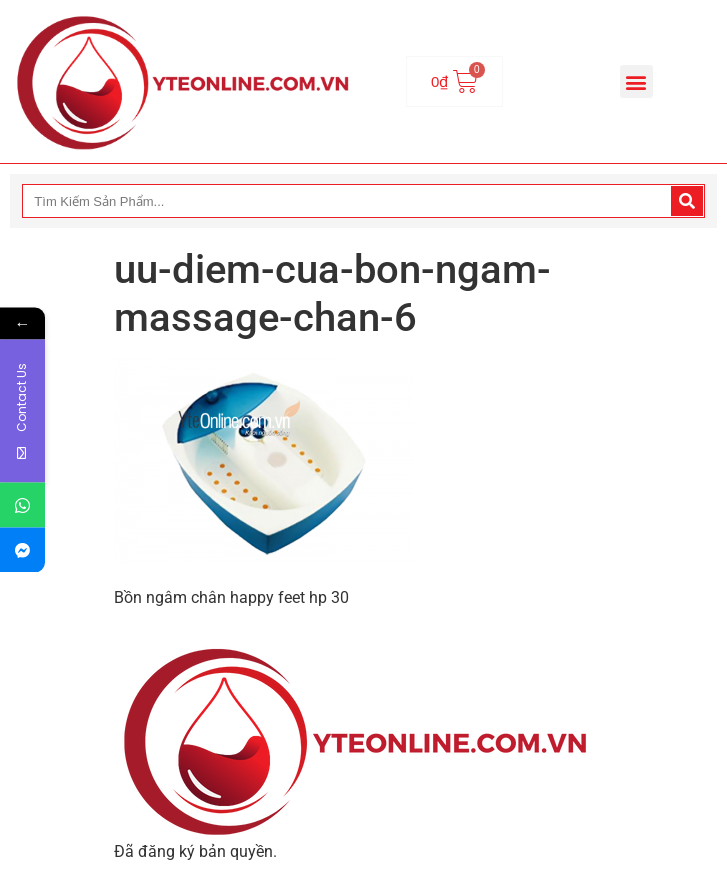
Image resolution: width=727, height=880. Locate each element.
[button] (636, 81)
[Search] (687, 201)
